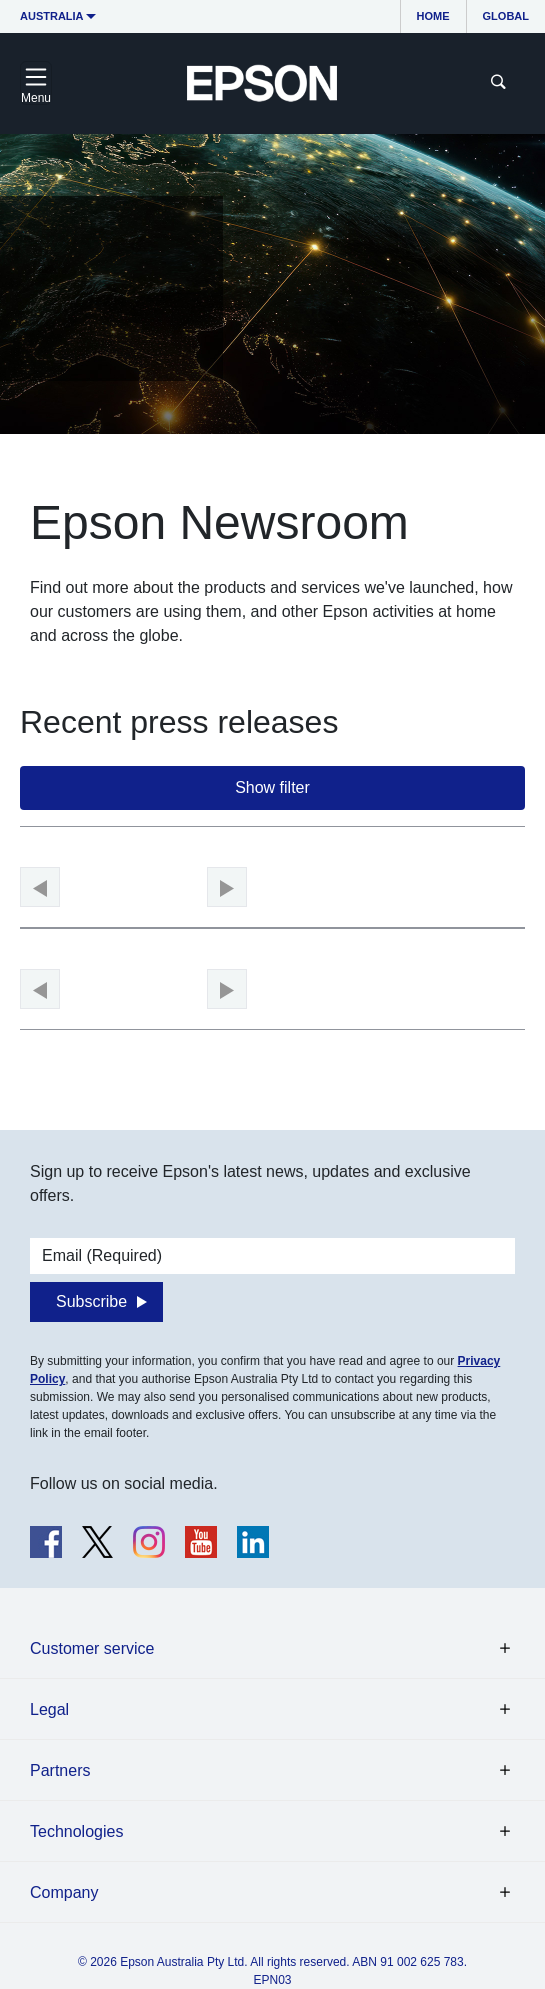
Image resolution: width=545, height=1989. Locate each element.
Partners (60, 1770)
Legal (49, 1709)
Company (64, 1892)
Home (433, 16)
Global (506, 16)
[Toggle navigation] (36, 83)
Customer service (92, 1648)
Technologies (76, 1831)
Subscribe (91, 1301)
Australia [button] (52, 16)
